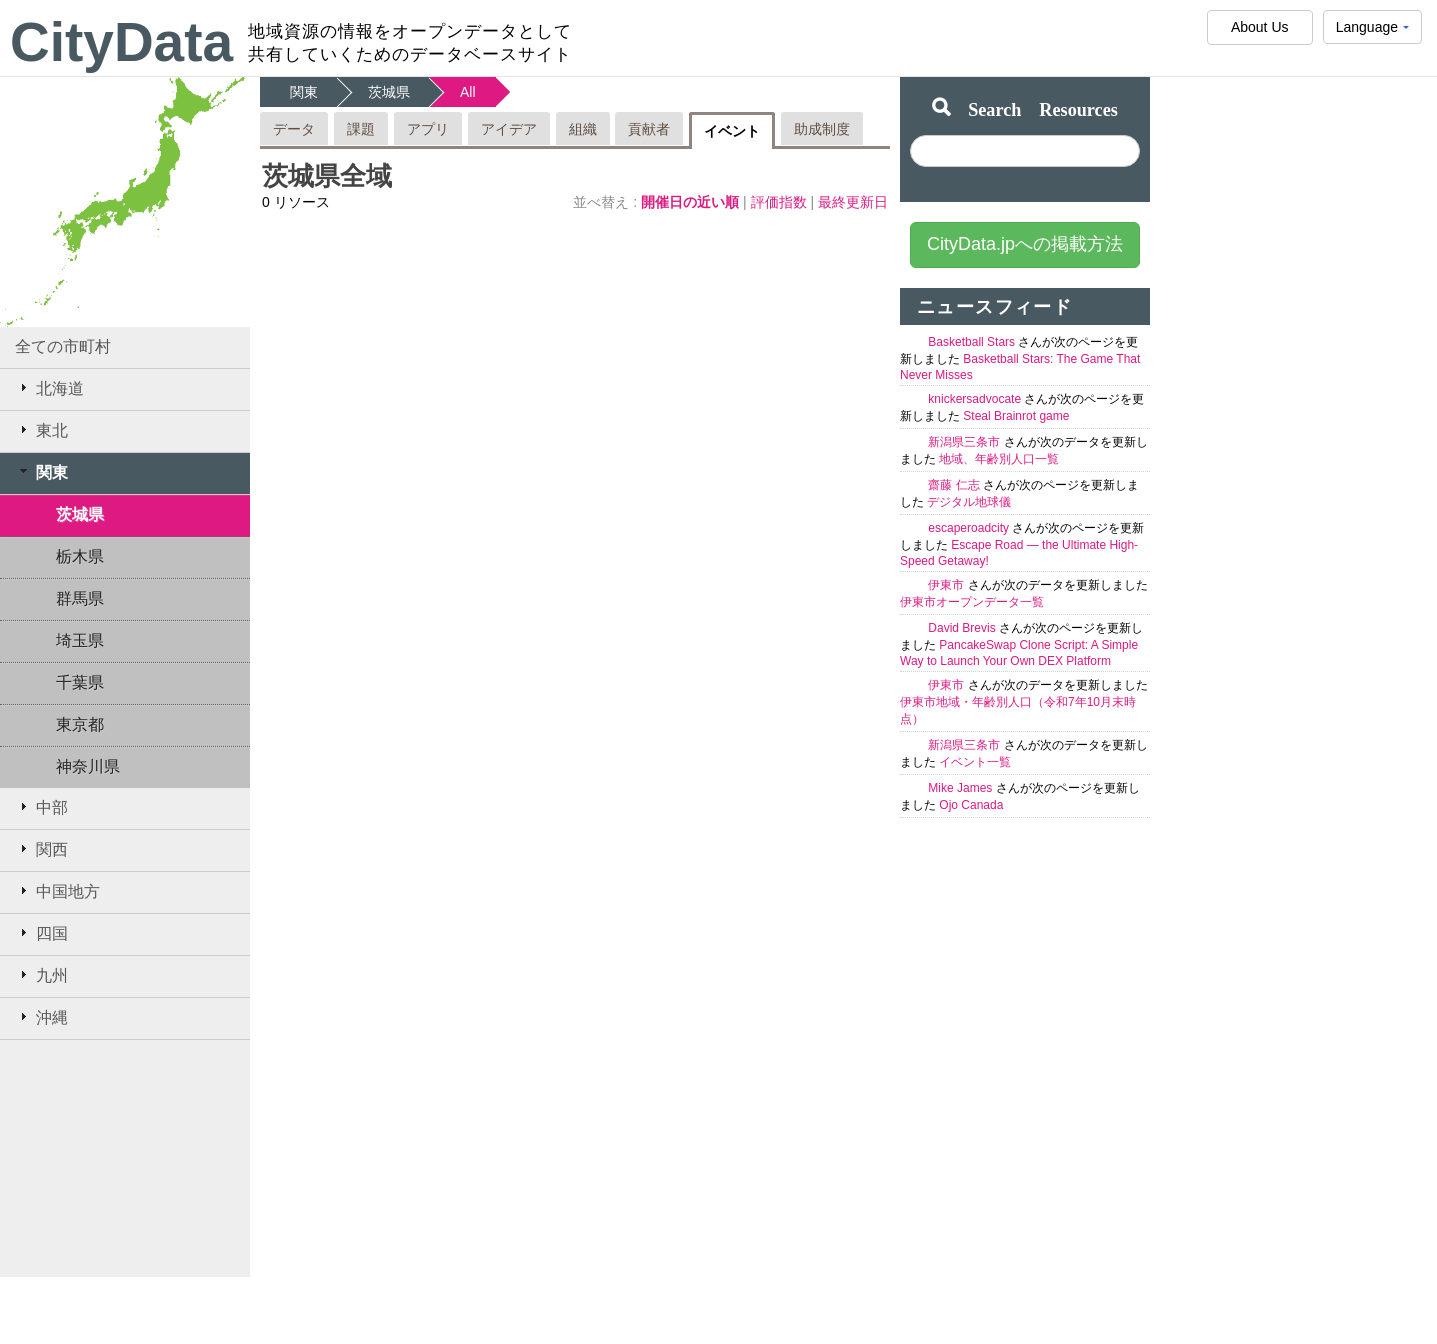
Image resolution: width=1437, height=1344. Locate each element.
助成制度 (822, 129)
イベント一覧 (975, 762)
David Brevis (963, 628)
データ (294, 129)
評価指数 (781, 202)
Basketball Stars (973, 342)
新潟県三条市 (965, 442)
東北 (41, 430)
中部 (41, 807)
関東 (41, 472)
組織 (583, 129)
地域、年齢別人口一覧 (999, 459)
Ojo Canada (971, 805)
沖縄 (41, 1017)
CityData (121, 42)
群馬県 (80, 598)
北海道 (49, 388)
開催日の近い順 (692, 202)
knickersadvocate (976, 399)
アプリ (428, 129)
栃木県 (80, 556)
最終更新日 (853, 202)
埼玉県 (80, 640)
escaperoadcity (970, 528)
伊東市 (947, 585)
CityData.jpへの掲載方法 (1025, 244)
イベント (732, 131)
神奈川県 (88, 766)
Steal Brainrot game (1016, 416)
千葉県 (80, 682)
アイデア (509, 129)
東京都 (80, 724)
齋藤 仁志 (955, 485)
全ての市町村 (63, 346)
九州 (41, 975)
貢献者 (649, 129)
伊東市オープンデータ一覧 (972, 602)
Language (1372, 31)
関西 (41, 849)
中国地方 (57, 891)
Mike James (961, 788)
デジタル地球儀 (969, 502)
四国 (41, 933)
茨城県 (80, 514)
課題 (361, 129)
